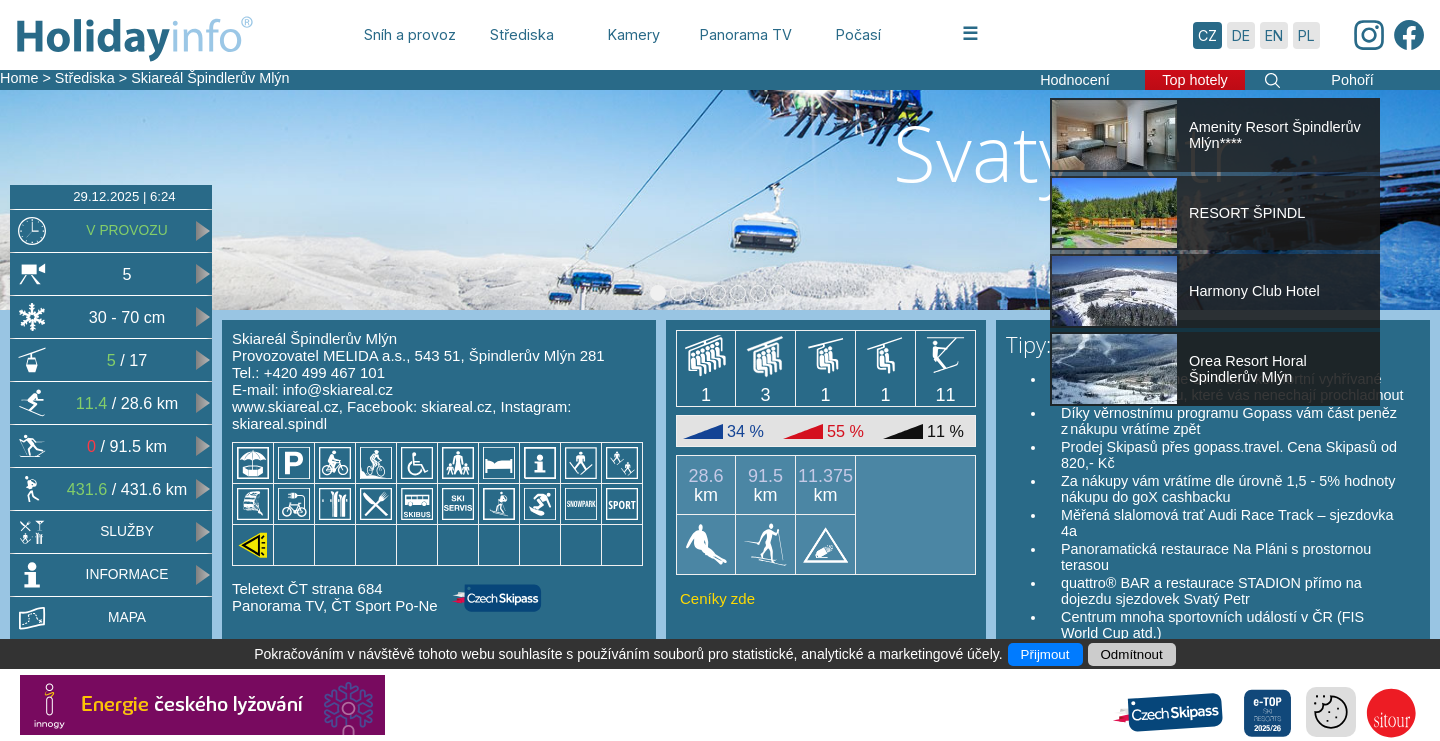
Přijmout (1045, 654)
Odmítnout (1132, 654)
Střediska (85, 78)
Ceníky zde (717, 598)
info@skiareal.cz (338, 389)
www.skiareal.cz (285, 406)
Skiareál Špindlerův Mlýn (210, 78)
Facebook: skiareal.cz (419, 406)
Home (19, 78)
